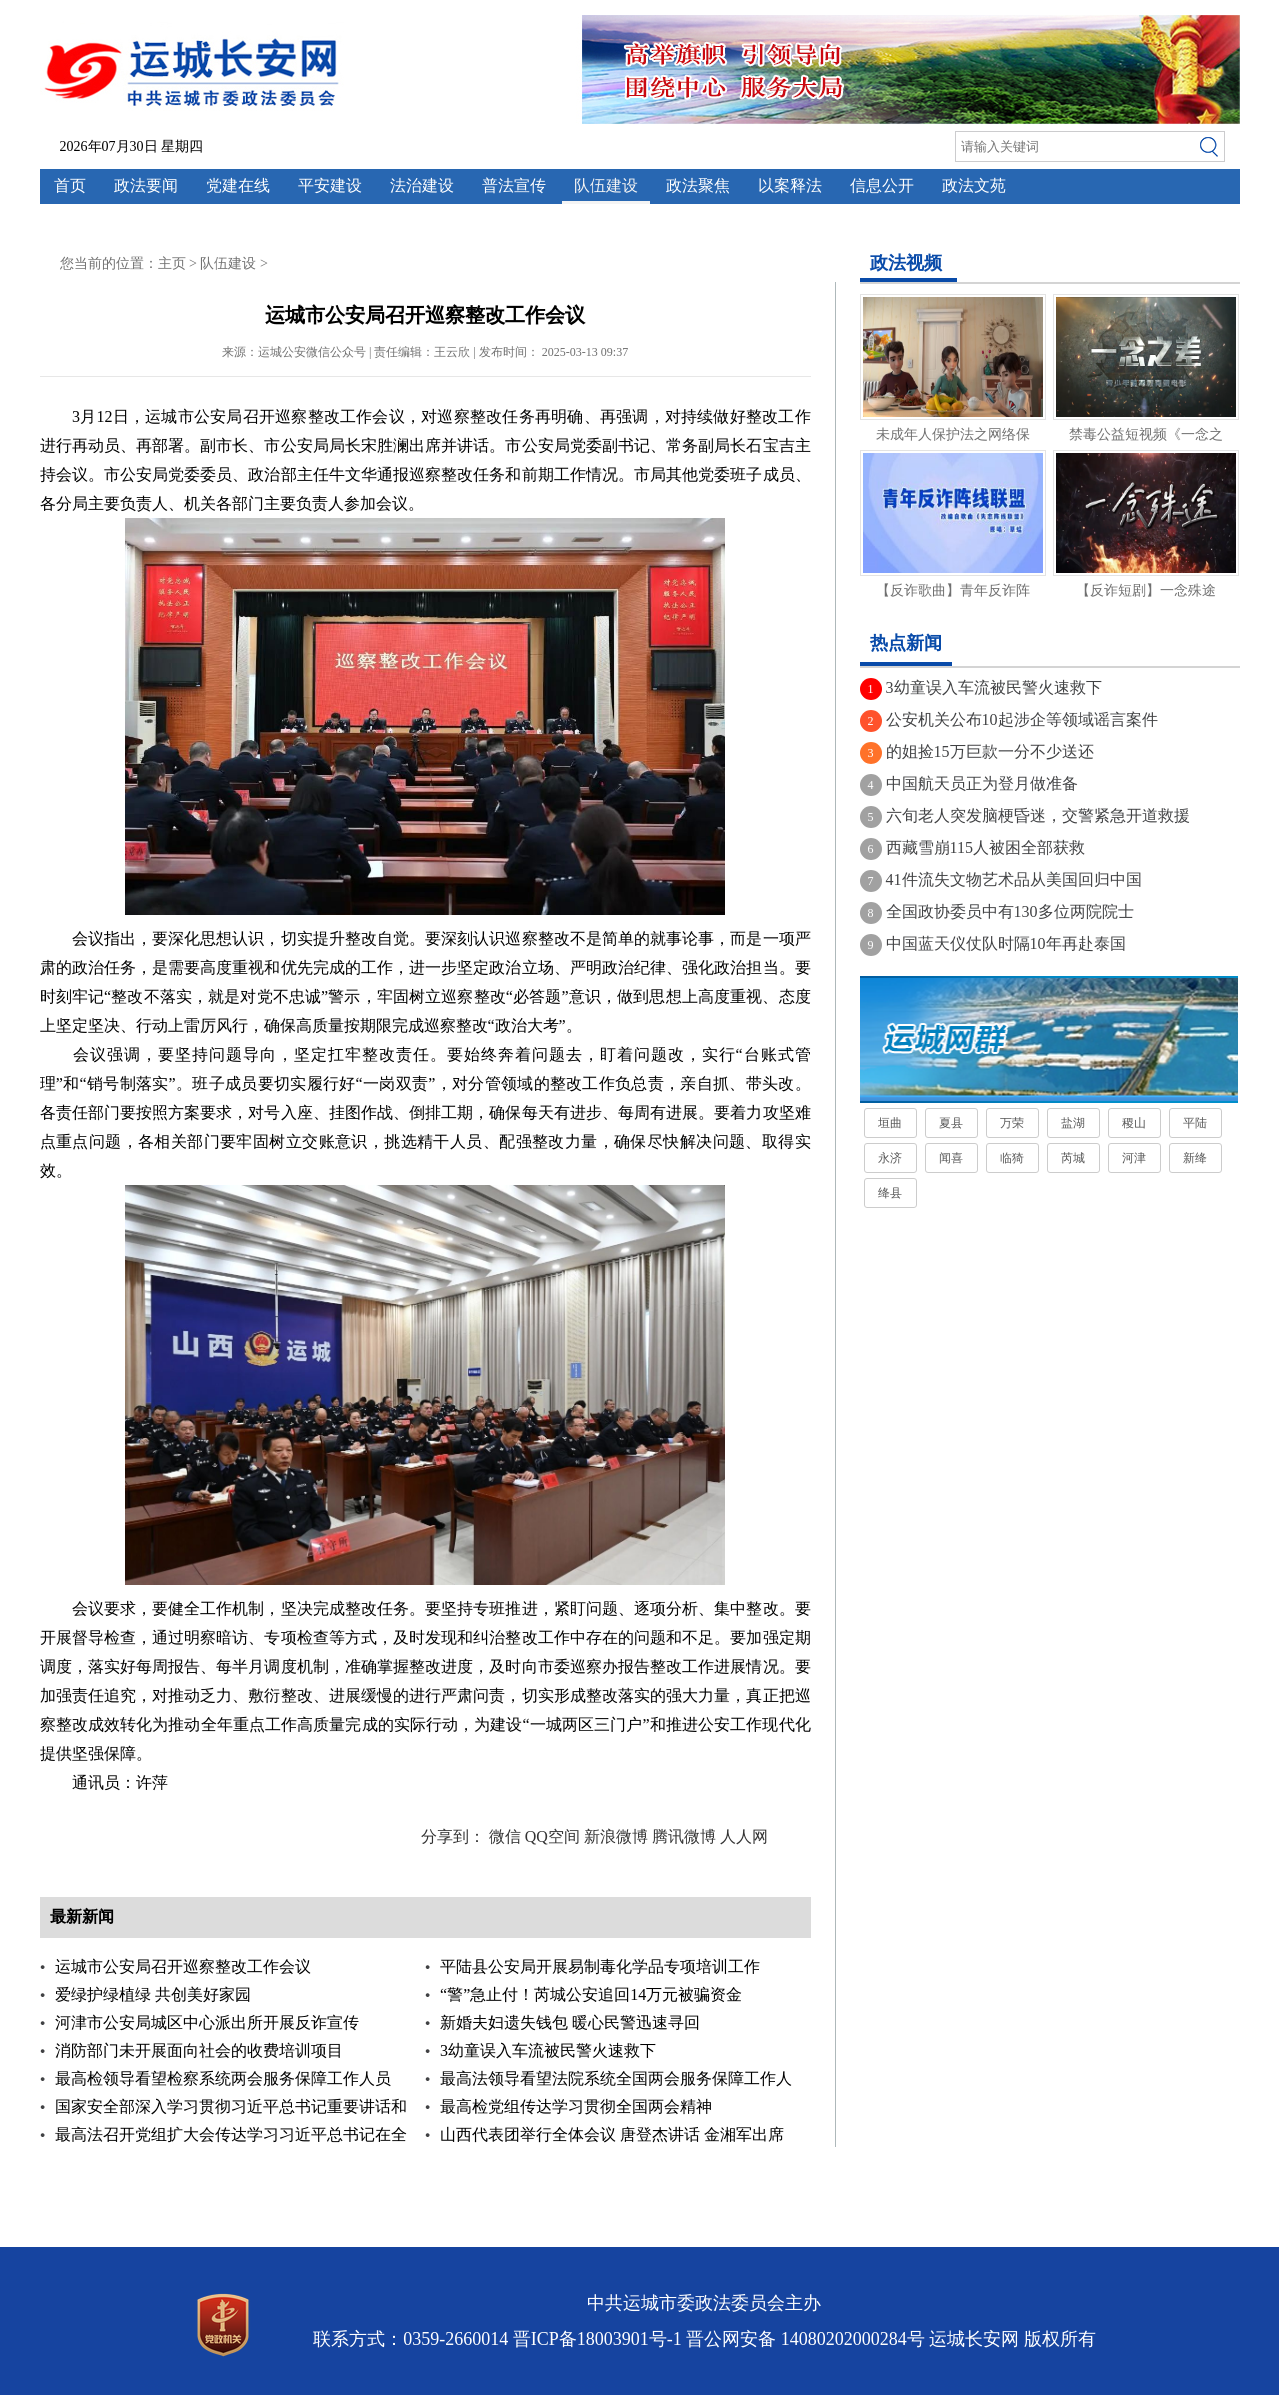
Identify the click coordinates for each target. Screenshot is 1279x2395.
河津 (1134, 1158)
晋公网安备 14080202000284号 (805, 2339)
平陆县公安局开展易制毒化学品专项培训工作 (600, 1966)
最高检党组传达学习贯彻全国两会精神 (576, 2106)
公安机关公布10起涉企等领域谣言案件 (1022, 719)
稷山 (1134, 1123)
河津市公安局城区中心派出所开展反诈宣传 (207, 2022)
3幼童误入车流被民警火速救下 (548, 2050)
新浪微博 (616, 1836)
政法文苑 (974, 185)
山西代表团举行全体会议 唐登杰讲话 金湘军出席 (612, 2134)
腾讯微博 (684, 1836)
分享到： (453, 1836)
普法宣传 (514, 185)
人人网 (744, 1836)
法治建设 (422, 185)
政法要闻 (146, 185)
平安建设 (330, 185)
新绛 (1195, 1158)
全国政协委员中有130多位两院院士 (1010, 911)
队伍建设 (606, 185)
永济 (890, 1158)
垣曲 (890, 1123)
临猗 (1012, 1158)
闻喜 (951, 1158)
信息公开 (882, 185)
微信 (505, 1836)
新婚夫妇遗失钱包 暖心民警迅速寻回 (570, 2022)
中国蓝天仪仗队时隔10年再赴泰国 (1006, 943)
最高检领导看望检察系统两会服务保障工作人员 (223, 2078)
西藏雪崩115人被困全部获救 (985, 847)
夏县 (951, 1123)
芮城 (1073, 1158)
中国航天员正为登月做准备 (982, 783)
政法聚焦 (698, 185)
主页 (172, 263)
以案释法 (790, 185)
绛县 (890, 1193)
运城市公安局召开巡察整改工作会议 (183, 1966)
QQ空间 (552, 1836)
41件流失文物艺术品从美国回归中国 (1014, 879)
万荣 (1012, 1123)
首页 (70, 185)
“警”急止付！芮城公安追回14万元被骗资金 (591, 1994)
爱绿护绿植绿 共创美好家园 (153, 1994)
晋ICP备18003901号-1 (597, 2339)
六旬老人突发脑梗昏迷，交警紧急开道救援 (1038, 815)
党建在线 (238, 185)
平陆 (1195, 1123)
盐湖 (1073, 1123)
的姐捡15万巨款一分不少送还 (990, 751)
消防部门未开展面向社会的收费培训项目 (199, 2050)
